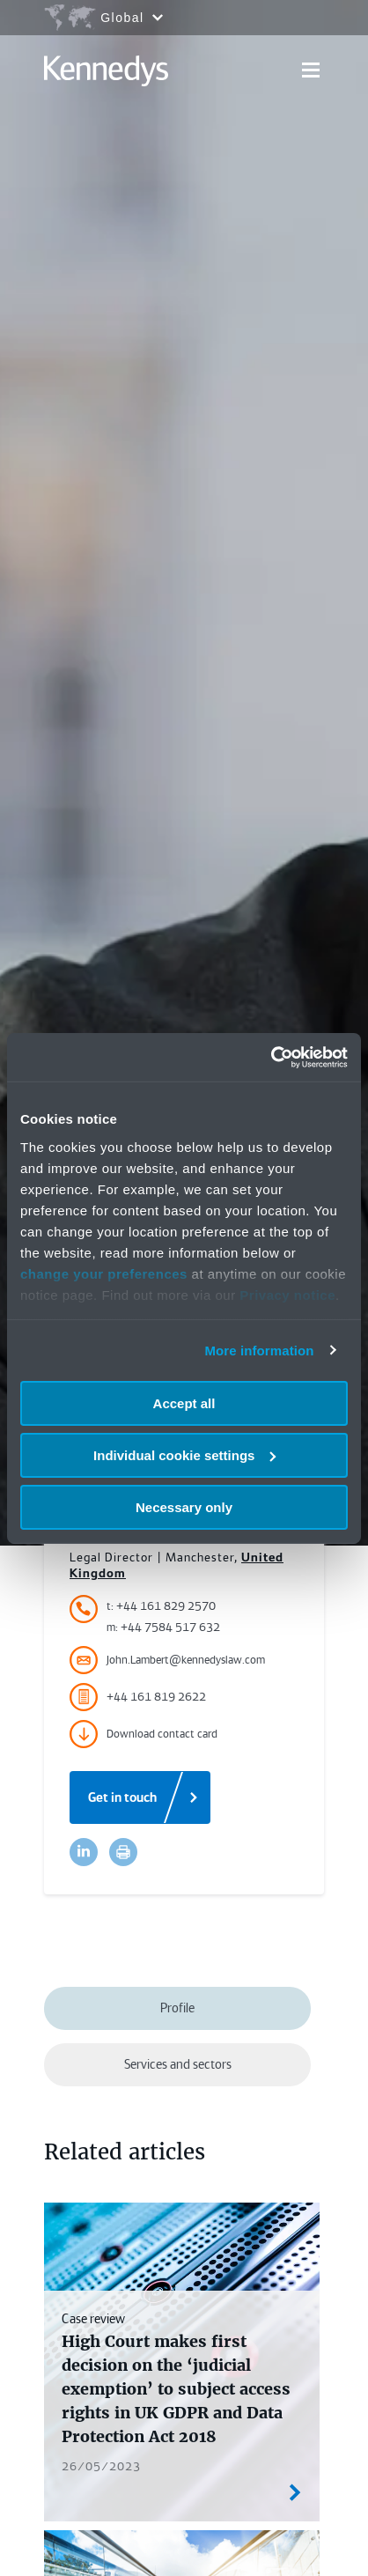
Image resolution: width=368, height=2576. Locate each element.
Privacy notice (287, 1294)
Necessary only (184, 1506)
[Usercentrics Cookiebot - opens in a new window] (271, 1056)
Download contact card (143, 1734)
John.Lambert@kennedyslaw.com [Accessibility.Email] (167, 1660)
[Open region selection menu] (103, 17)
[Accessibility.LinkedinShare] (84, 1852)
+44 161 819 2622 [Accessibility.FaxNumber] (138, 1697)
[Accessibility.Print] (123, 1852)
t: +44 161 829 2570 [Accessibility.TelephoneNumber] (161, 1606)
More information (258, 1349)
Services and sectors (178, 2064)
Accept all (184, 1403)
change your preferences (104, 1273)
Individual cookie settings (184, 1455)
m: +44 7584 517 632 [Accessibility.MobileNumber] (163, 1627)
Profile (177, 2008)
